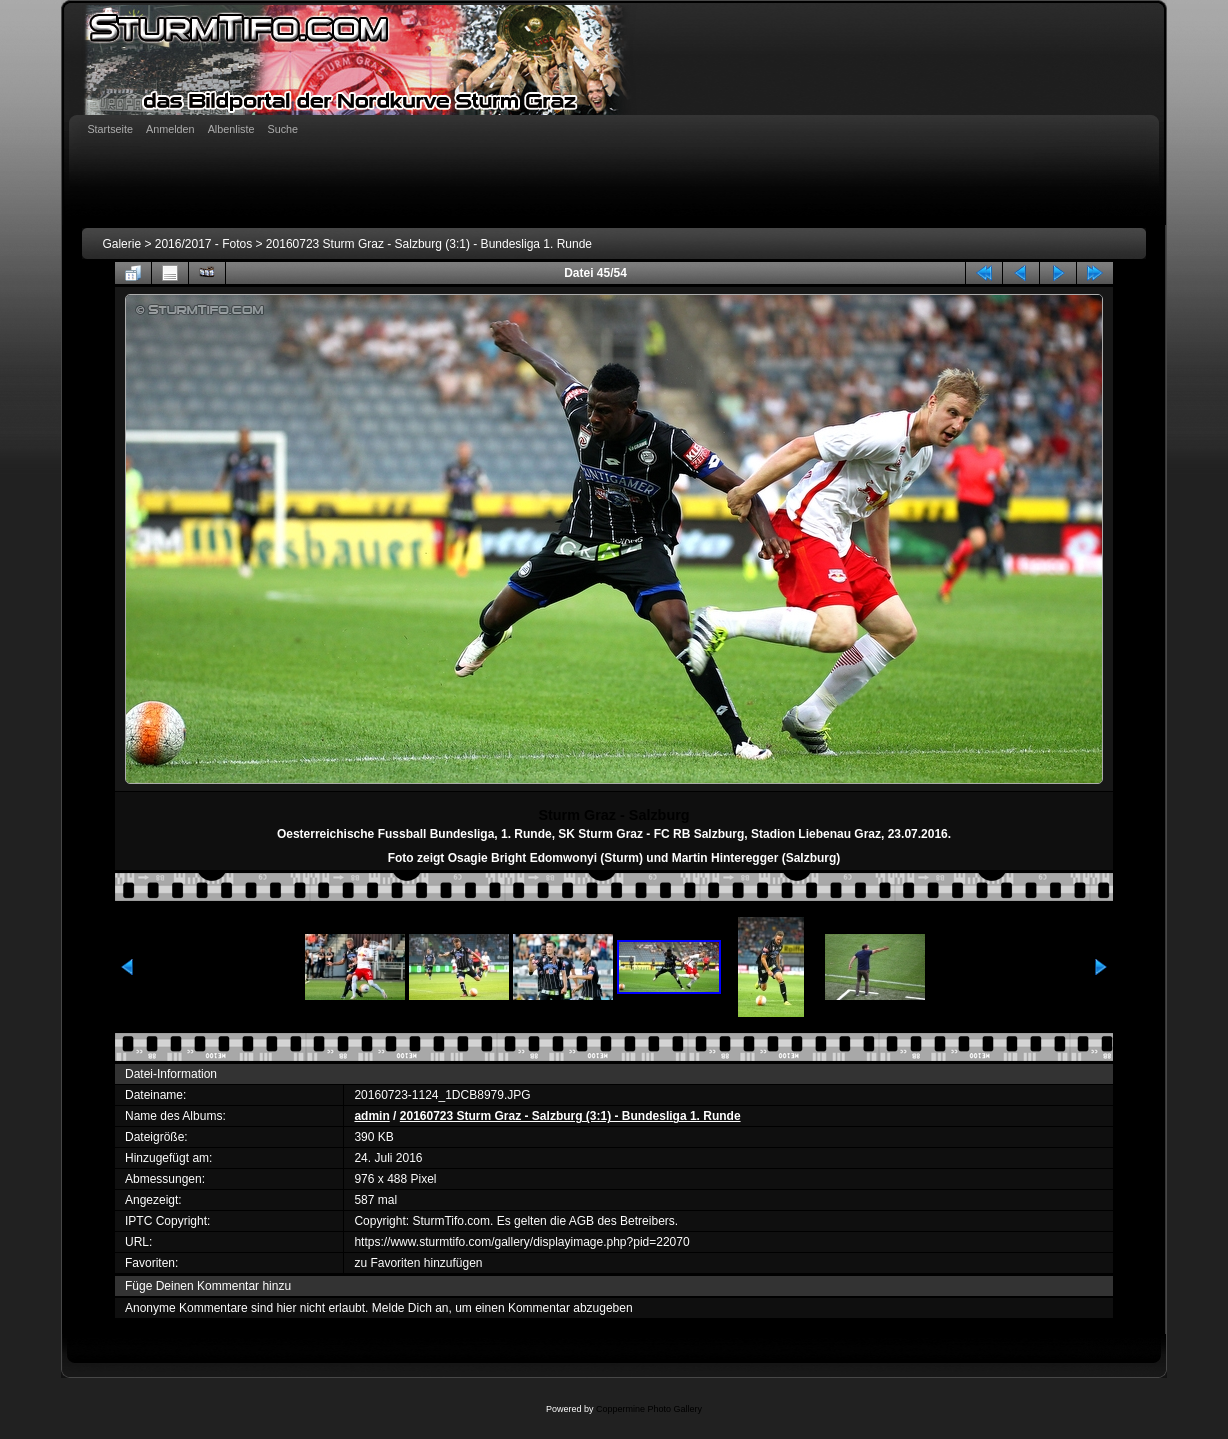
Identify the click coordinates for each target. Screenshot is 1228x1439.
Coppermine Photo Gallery (649, 1409)
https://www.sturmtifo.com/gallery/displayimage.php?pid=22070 (521, 1242)
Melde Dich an (410, 1308)
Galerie (121, 244)
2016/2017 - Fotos (203, 244)
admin (371, 1116)
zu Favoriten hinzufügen (418, 1263)
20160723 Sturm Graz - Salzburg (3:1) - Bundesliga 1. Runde (429, 244)
